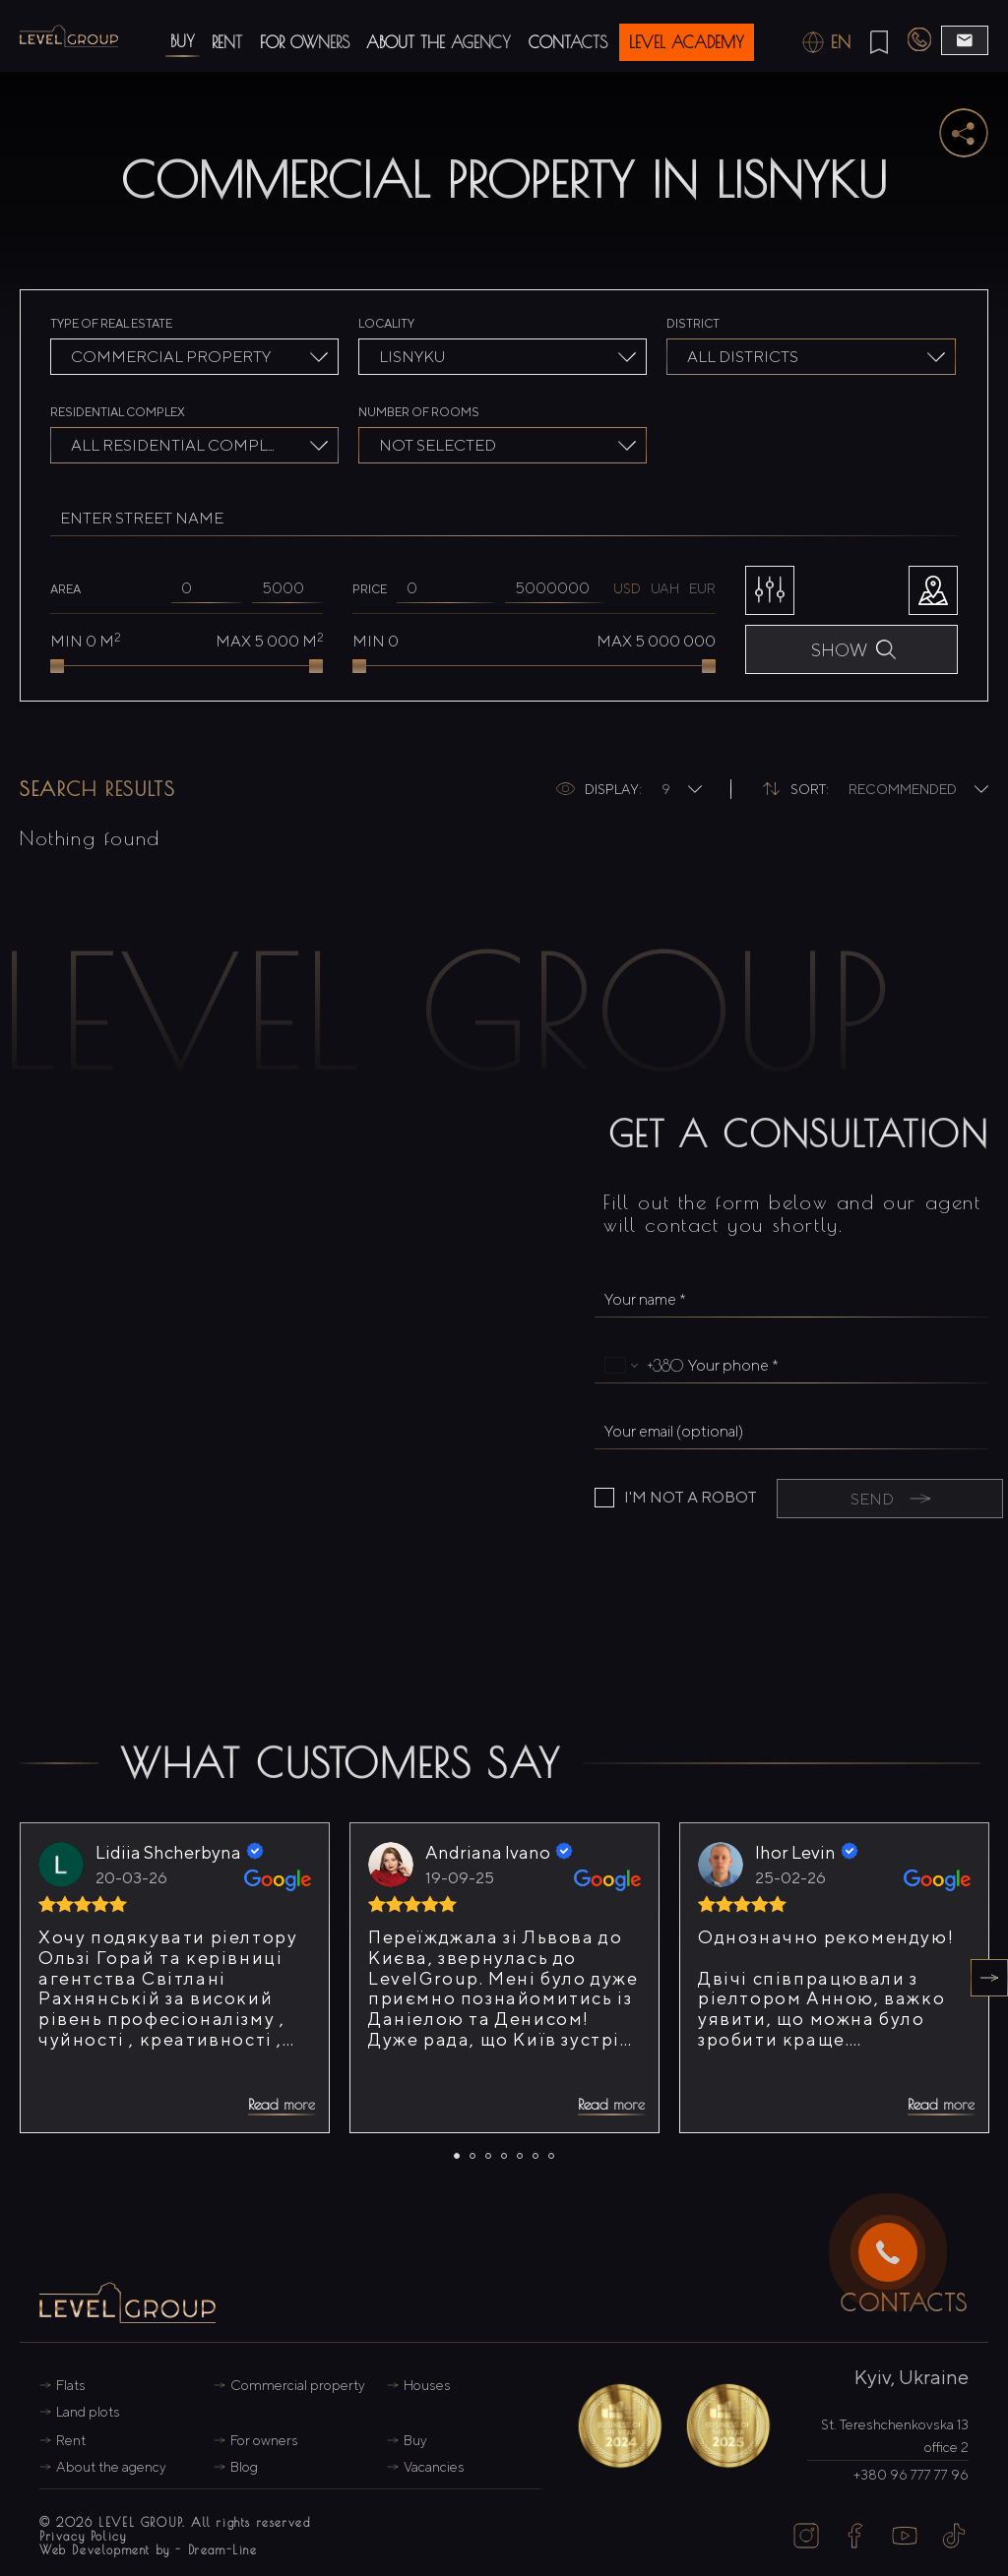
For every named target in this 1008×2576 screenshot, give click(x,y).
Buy (182, 41)
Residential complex (117, 411)
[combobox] (194, 356)
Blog (244, 2467)
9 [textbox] (666, 789)
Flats (71, 2385)
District (693, 323)
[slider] (57, 666)
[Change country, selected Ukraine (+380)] (639, 1365)
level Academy (686, 42)
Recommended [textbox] (903, 789)
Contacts (568, 42)
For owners (304, 42)
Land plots (88, 2412)
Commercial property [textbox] (171, 356)
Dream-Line (223, 2549)
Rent (227, 42)
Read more (281, 2104)
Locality (386, 323)
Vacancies (434, 2467)
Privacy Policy (82, 2536)
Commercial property (297, 2385)
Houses (427, 2385)
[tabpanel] (175, 1977)
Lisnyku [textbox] (412, 356)
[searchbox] (814, 359)
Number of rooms (418, 411)
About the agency (438, 42)
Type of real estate (111, 323)
